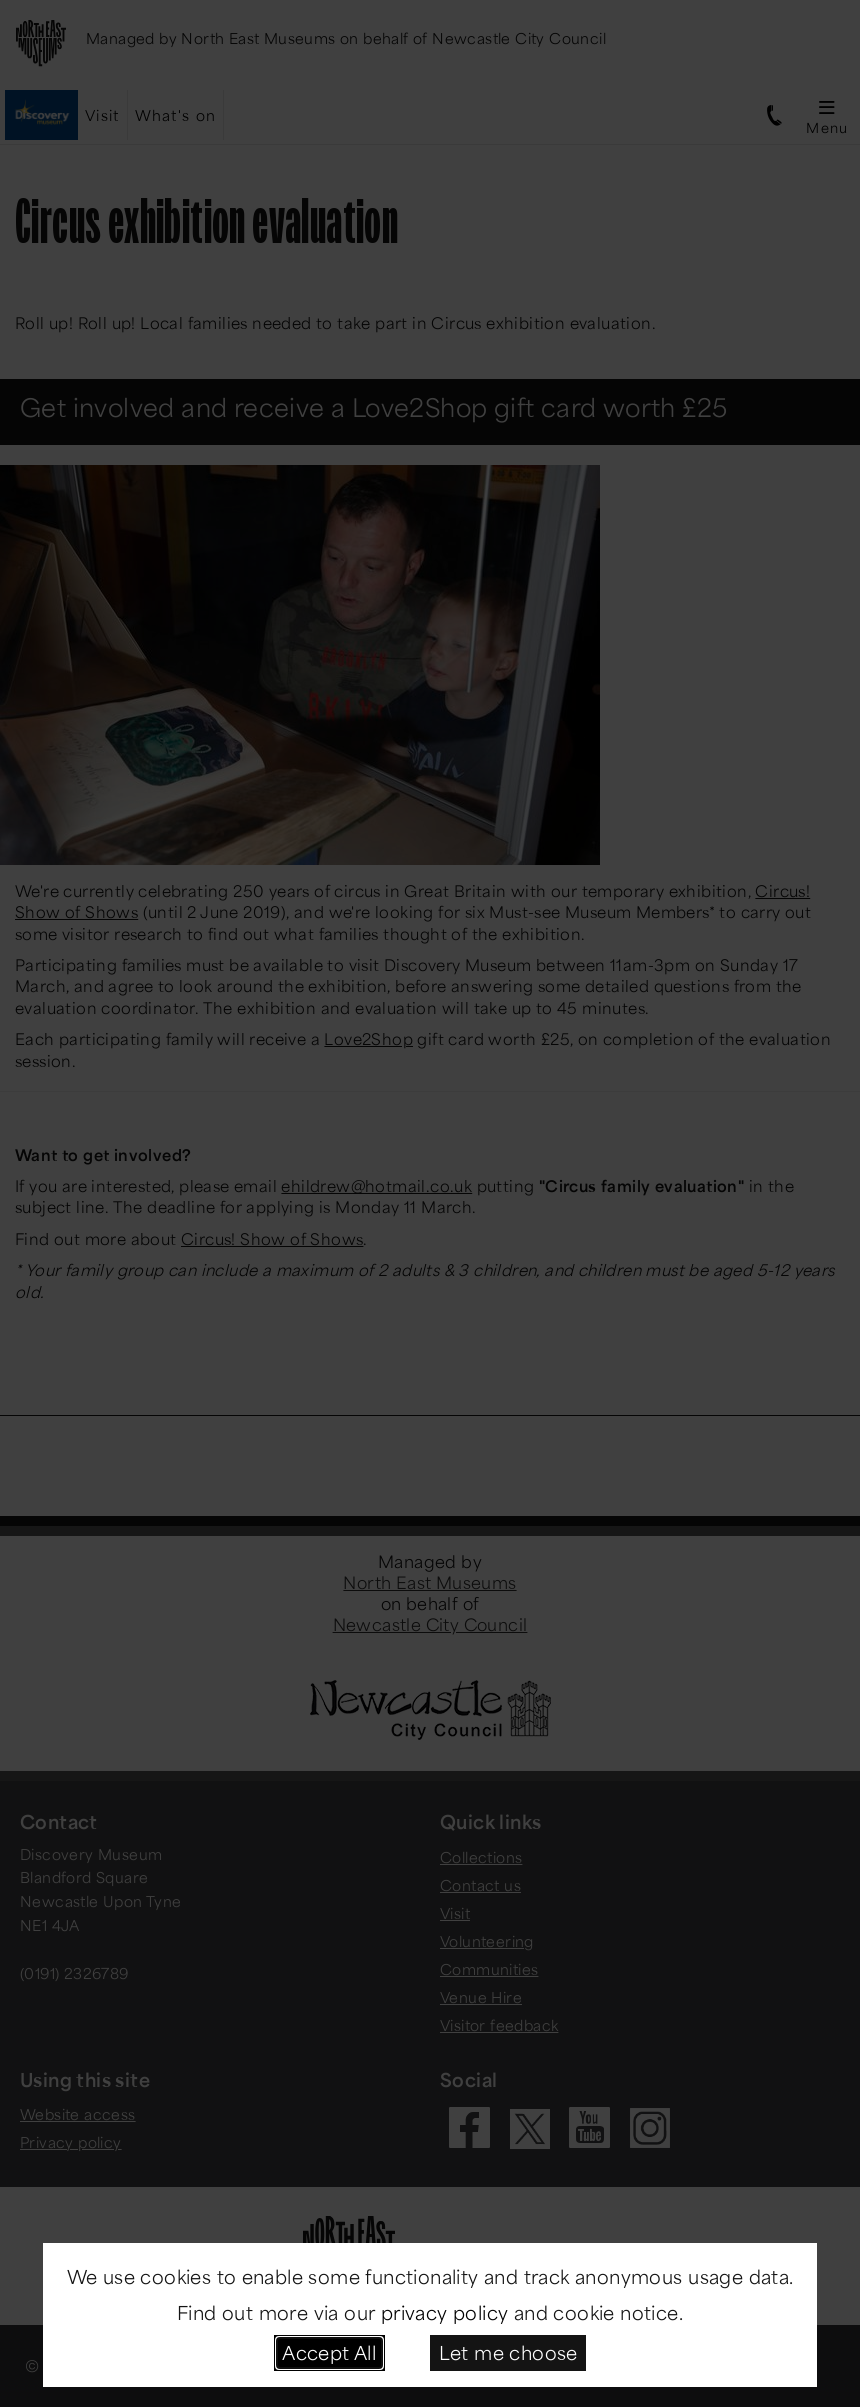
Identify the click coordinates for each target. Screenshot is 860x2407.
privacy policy (445, 2312)
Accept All (329, 2352)
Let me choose (508, 2352)
